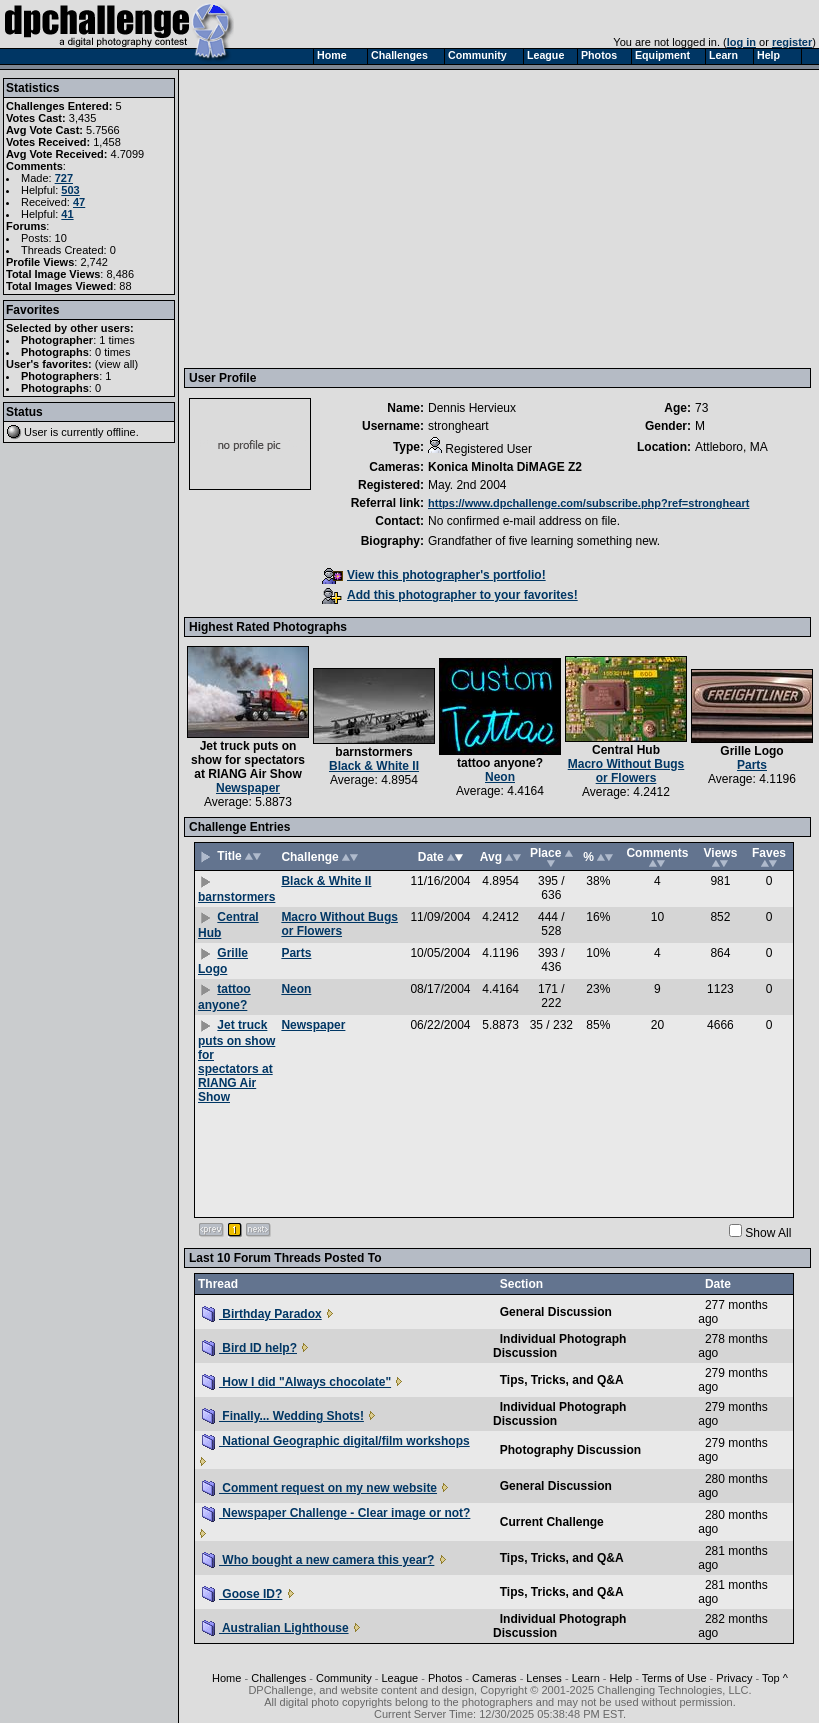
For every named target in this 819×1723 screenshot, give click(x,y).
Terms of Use (674, 1678)
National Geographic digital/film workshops (336, 1441)
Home (226, 1678)
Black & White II (374, 766)
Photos (445, 1678)
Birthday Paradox (262, 1314)
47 (79, 202)
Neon (500, 777)
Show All (768, 1233)
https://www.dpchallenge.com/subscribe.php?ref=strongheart (588, 503)
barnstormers (373, 752)
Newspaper (248, 788)
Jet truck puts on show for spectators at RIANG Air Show (248, 760)
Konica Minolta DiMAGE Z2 (505, 467)
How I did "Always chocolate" (296, 1382)
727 (64, 178)
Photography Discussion (570, 1450)
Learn (586, 1678)
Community (344, 1678)
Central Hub (626, 750)
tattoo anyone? (500, 763)
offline (121, 432)
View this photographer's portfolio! (434, 575)
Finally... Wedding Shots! (283, 1416)
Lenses (543, 1678)
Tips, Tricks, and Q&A (562, 1380)
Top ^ (775, 1678)
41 (67, 214)
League (399, 1678)
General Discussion (556, 1312)
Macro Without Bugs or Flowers (626, 771)
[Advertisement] (478, 218)
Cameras (494, 1678)
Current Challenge (552, 1522)
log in (741, 42)
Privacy (734, 1678)
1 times (116, 340)
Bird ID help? (249, 1348)
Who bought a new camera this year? (318, 1560)
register (792, 42)
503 (70, 190)
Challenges (278, 1678)
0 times (112, 352)
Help (621, 1678)
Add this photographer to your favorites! (450, 595)
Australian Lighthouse (275, 1628)
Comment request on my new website (319, 1488)
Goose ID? (242, 1594)
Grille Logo (751, 751)
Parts (752, 765)
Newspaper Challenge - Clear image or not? (336, 1513)
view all (117, 364)
